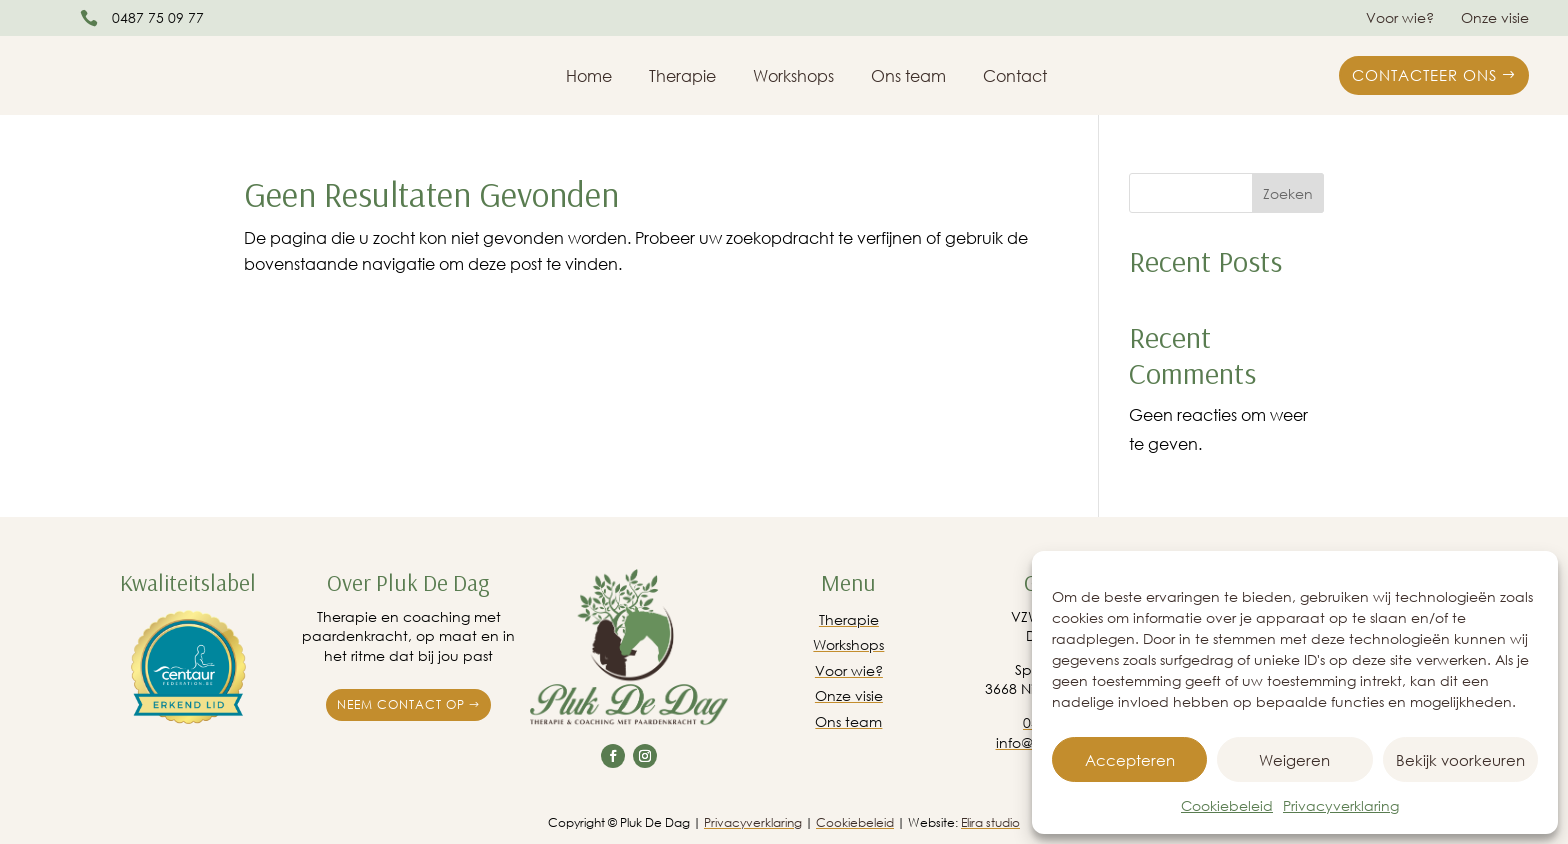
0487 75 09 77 (158, 17)
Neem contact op (401, 704)
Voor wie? (1400, 19)
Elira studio (990, 822)
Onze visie (1495, 19)
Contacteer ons (1424, 75)
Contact (1015, 77)
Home (589, 77)
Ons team (908, 77)
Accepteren (1130, 760)
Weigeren (1294, 760)
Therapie (682, 77)
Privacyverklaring (1341, 805)
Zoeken (1288, 193)
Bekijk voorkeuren (1460, 760)
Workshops (793, 77)
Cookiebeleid (1227, 805)
